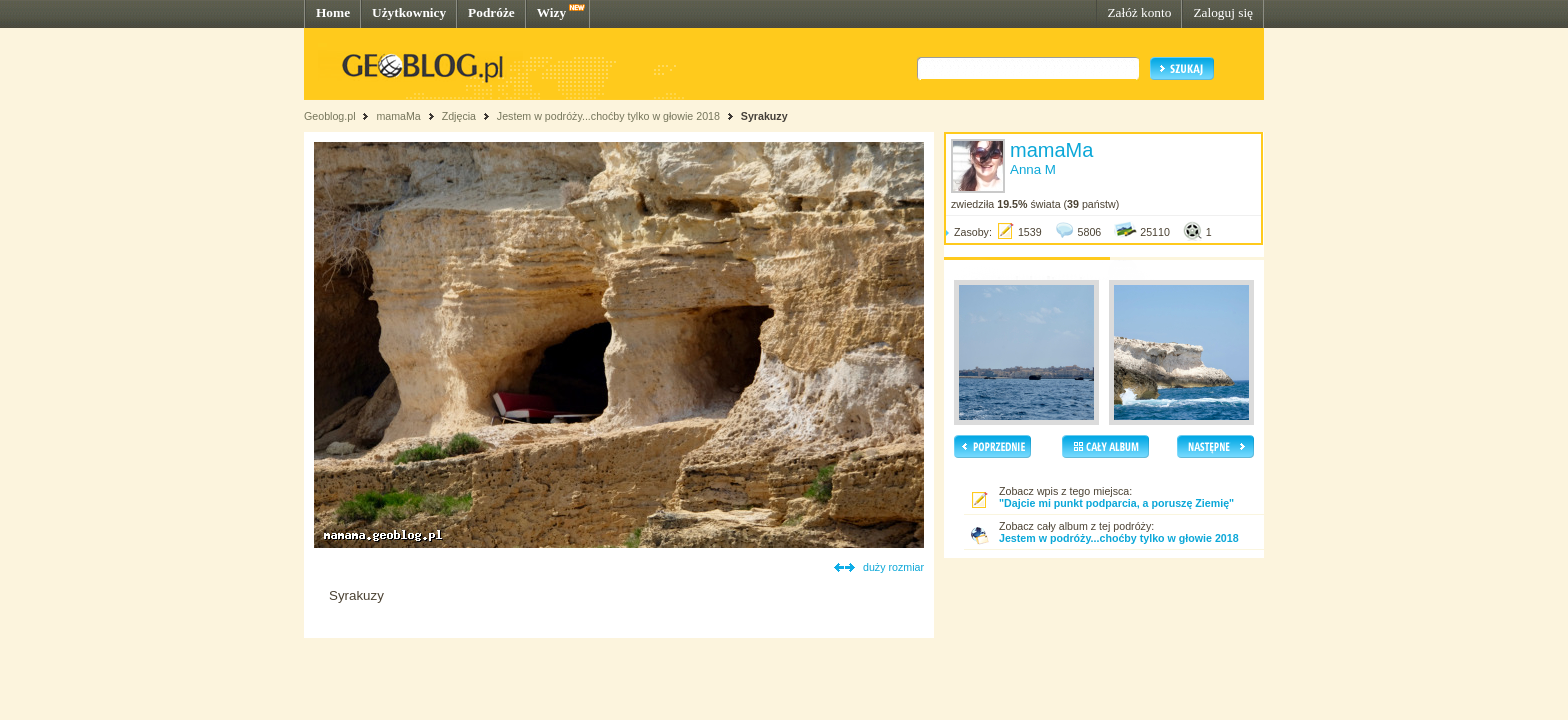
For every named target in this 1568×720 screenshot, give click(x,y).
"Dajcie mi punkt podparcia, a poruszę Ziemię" (1116, 503)
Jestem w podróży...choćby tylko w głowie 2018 (608, 116)
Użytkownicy (409, 12)
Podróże (491, 12)
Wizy (551, 12)
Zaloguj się (1223, 12)
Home (333, 12)
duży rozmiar (893, 567)
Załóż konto (1139, 12)
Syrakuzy (764, 116)
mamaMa (398, 116)
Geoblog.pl (330, 116)
